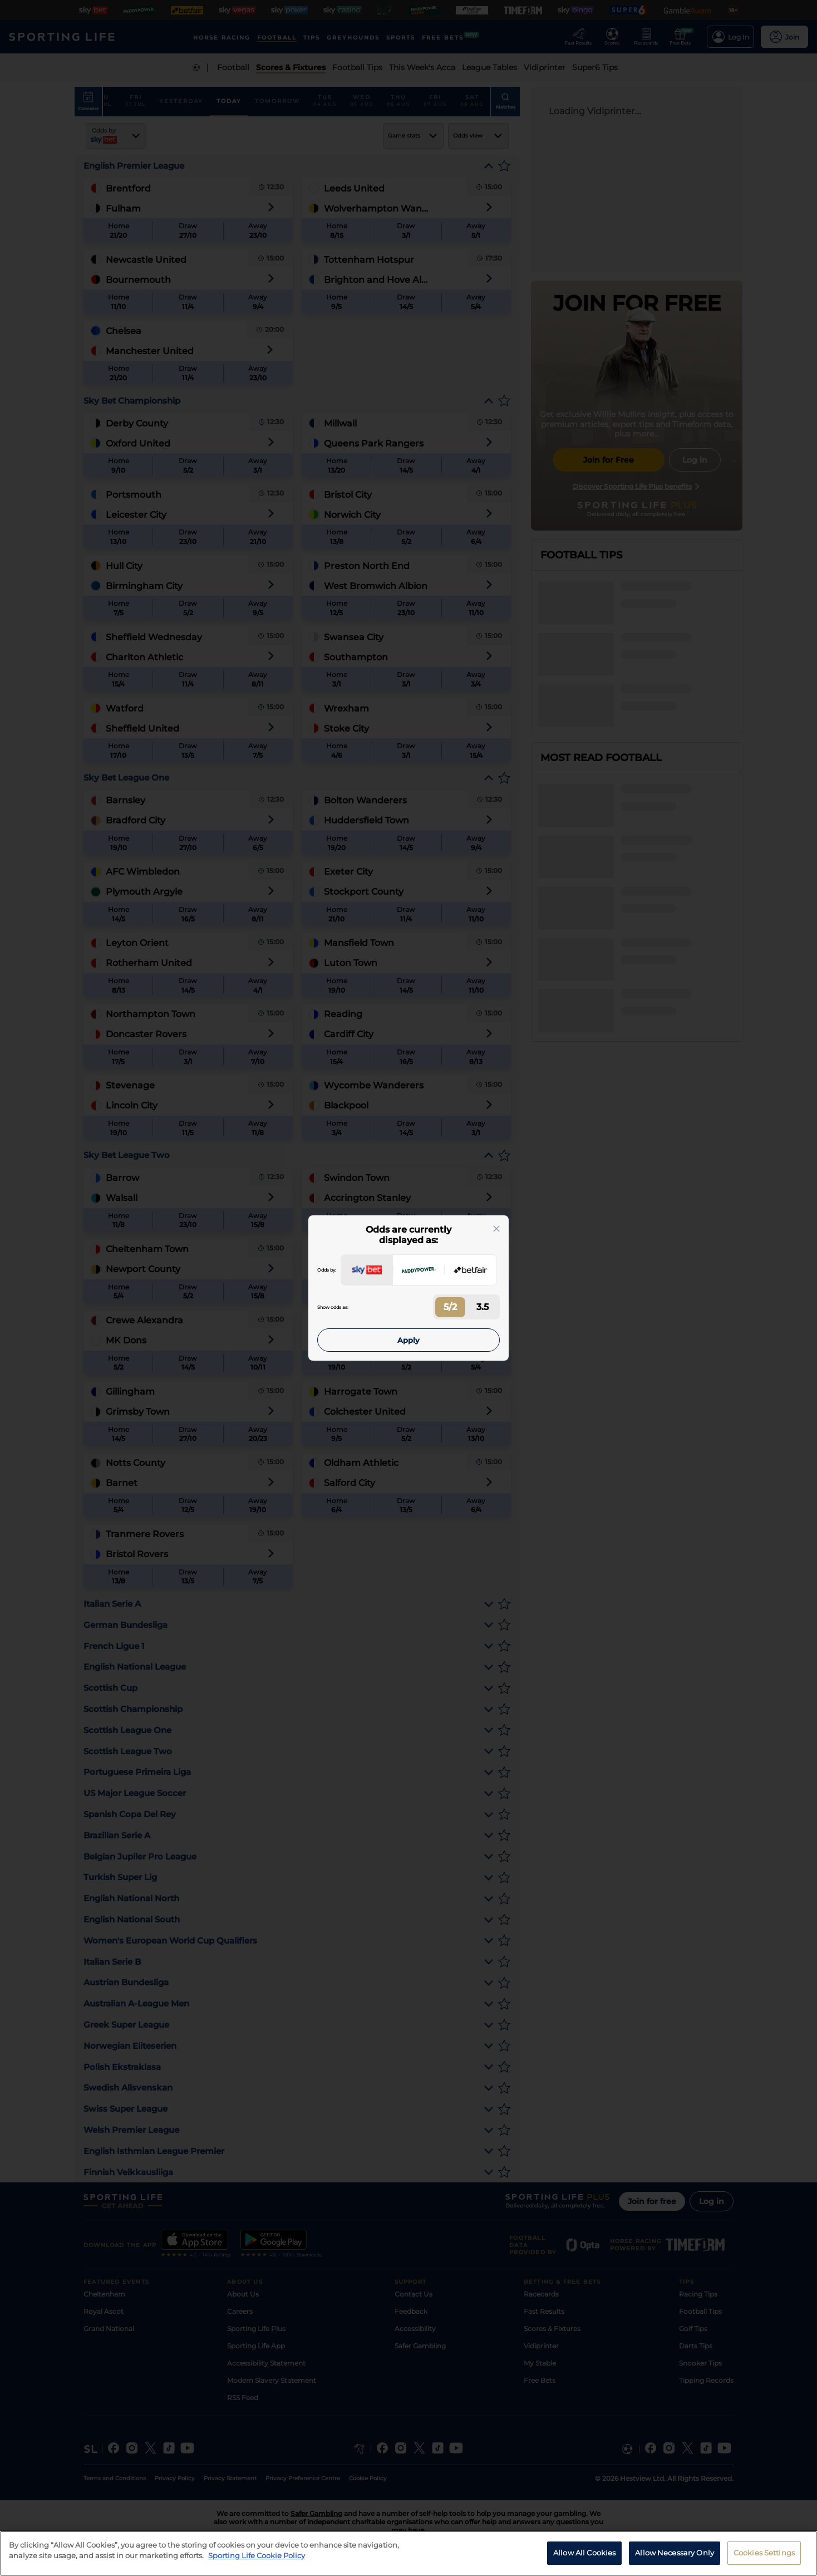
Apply (408, 1340)
